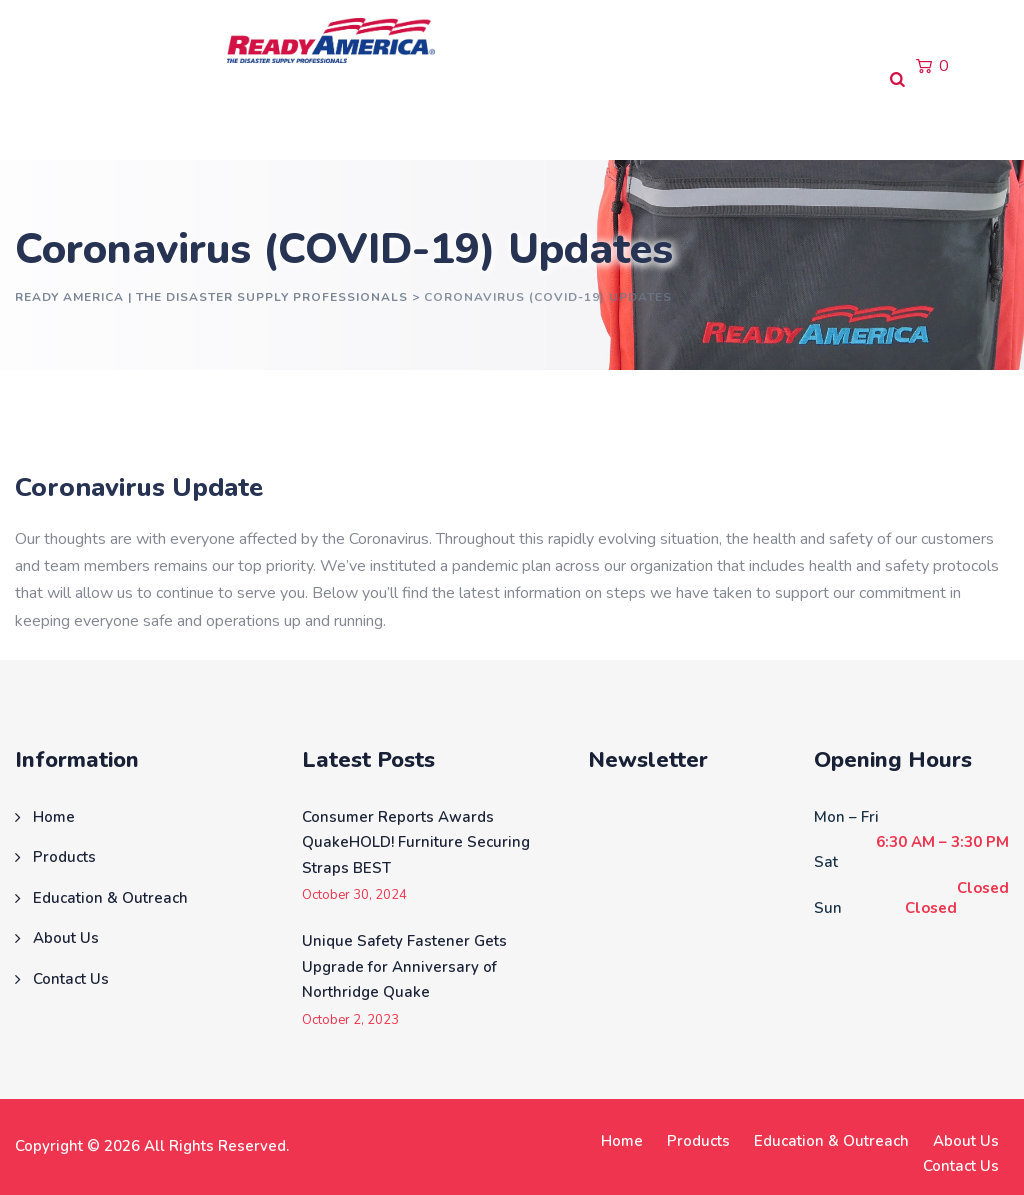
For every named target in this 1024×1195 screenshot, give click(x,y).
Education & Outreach (302, 119)
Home (46, 119)
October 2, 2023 (350, 1020)
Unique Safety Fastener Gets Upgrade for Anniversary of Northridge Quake (404, 966)
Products (139, 119)
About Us (464, 119)
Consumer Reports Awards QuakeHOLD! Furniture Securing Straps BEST (416, 842)
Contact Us (577, 119)
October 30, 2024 (354, 895)
